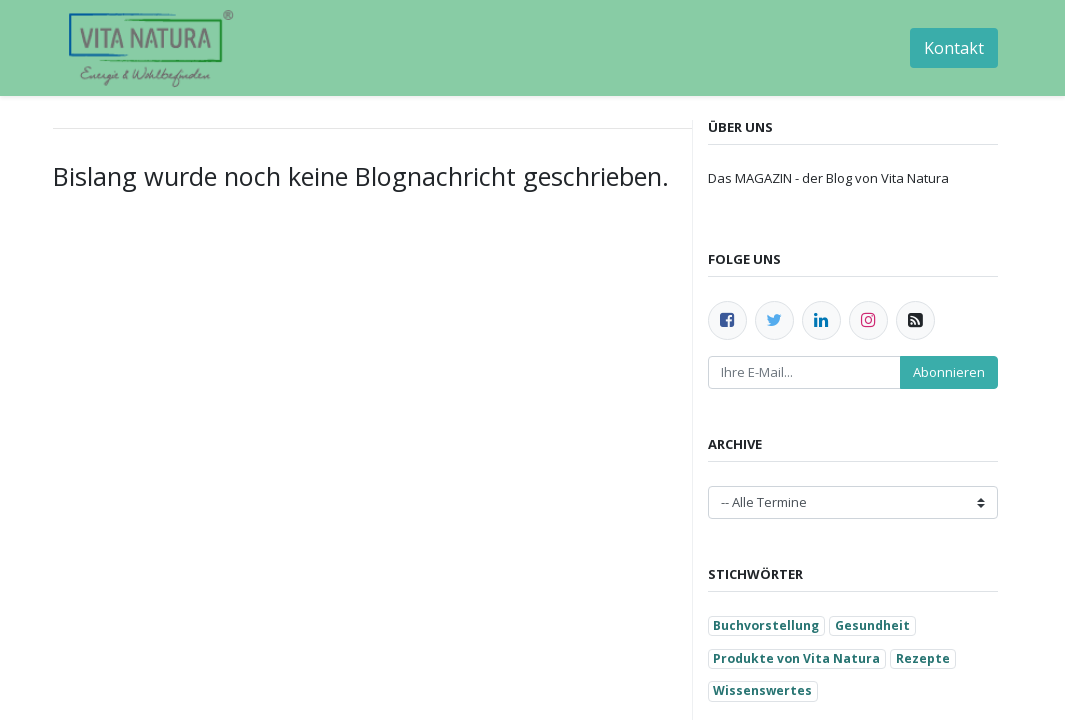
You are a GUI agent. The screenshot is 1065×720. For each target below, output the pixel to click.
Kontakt (954, 48)
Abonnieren (949, 372)
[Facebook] (727, 320)
